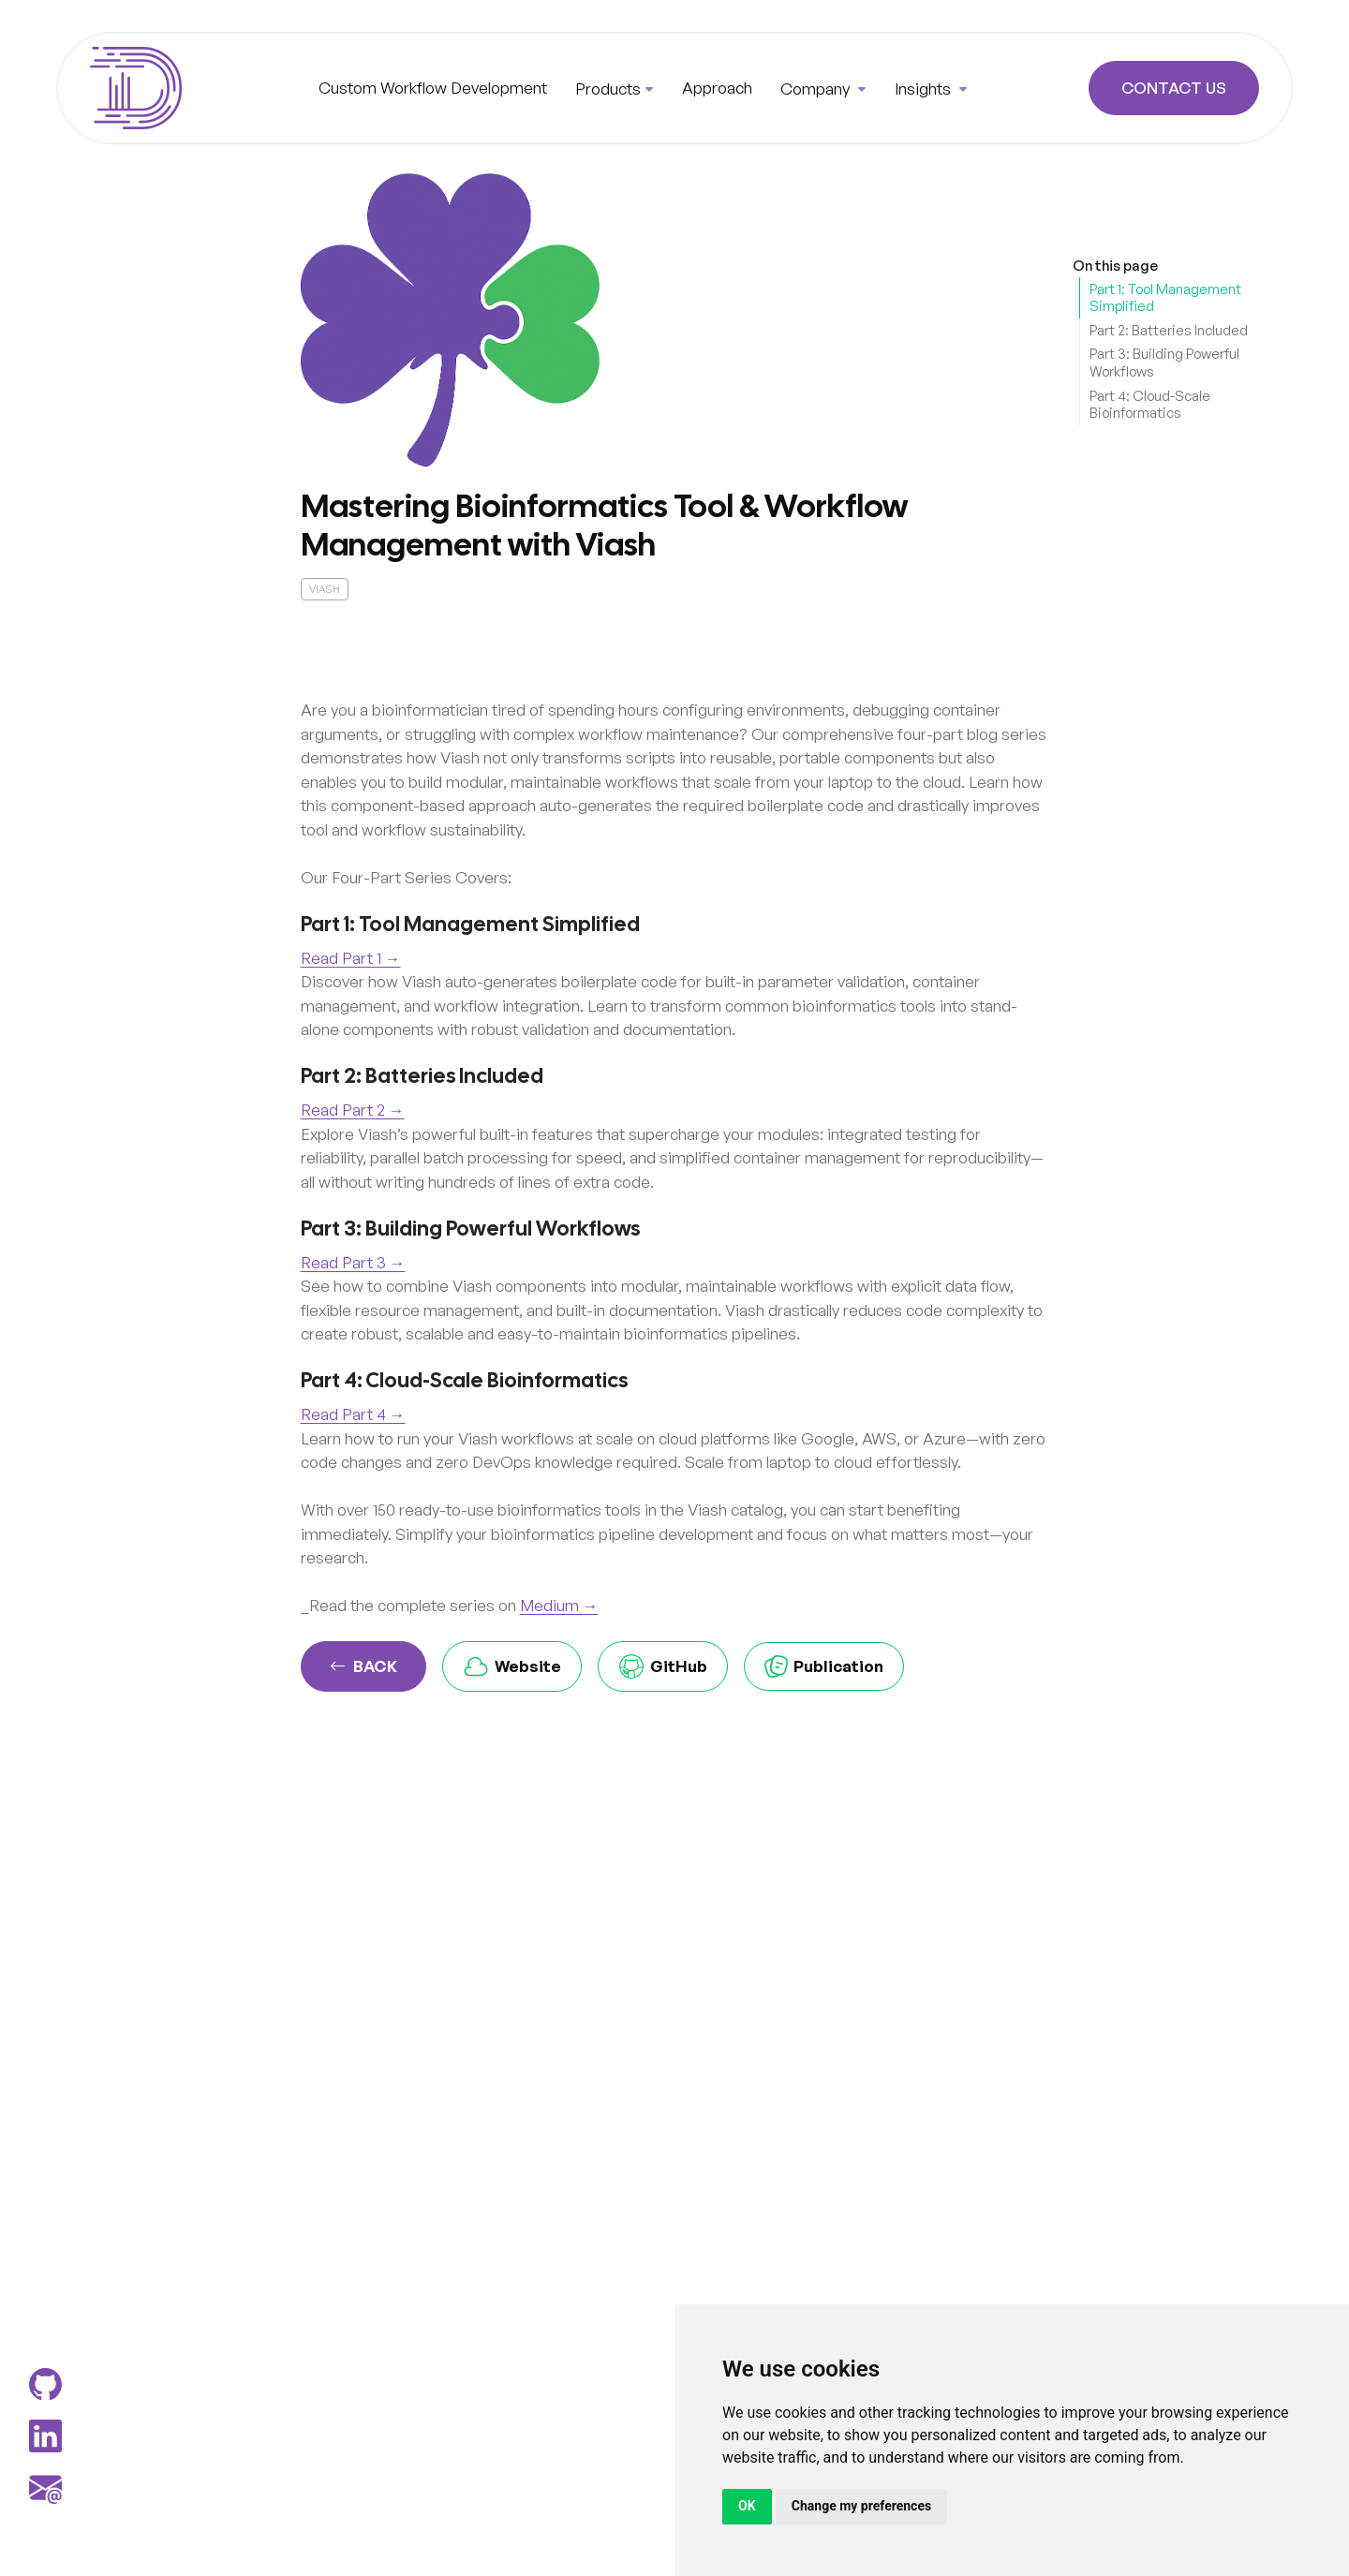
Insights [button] (925, 88)
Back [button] (364, 1666)
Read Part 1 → (351, 958)
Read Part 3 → (353, 1262)
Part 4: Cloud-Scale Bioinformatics (1150, 404)
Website (512, 1666)
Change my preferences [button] (861, 2505)
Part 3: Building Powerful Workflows (1164, 362)
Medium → (559, 1605)
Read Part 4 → (353, 1414)
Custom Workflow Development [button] (433, 87)
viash (324, 589)
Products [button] (608, 88)
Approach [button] (717, 87)
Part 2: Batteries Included (1169, 330)
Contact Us (1173, 88)
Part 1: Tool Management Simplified (1165, 298)
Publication (823, 1666)
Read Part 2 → (353, 1109)
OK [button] (747, 2505)
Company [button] (816, 88)
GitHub (662, 1666)
